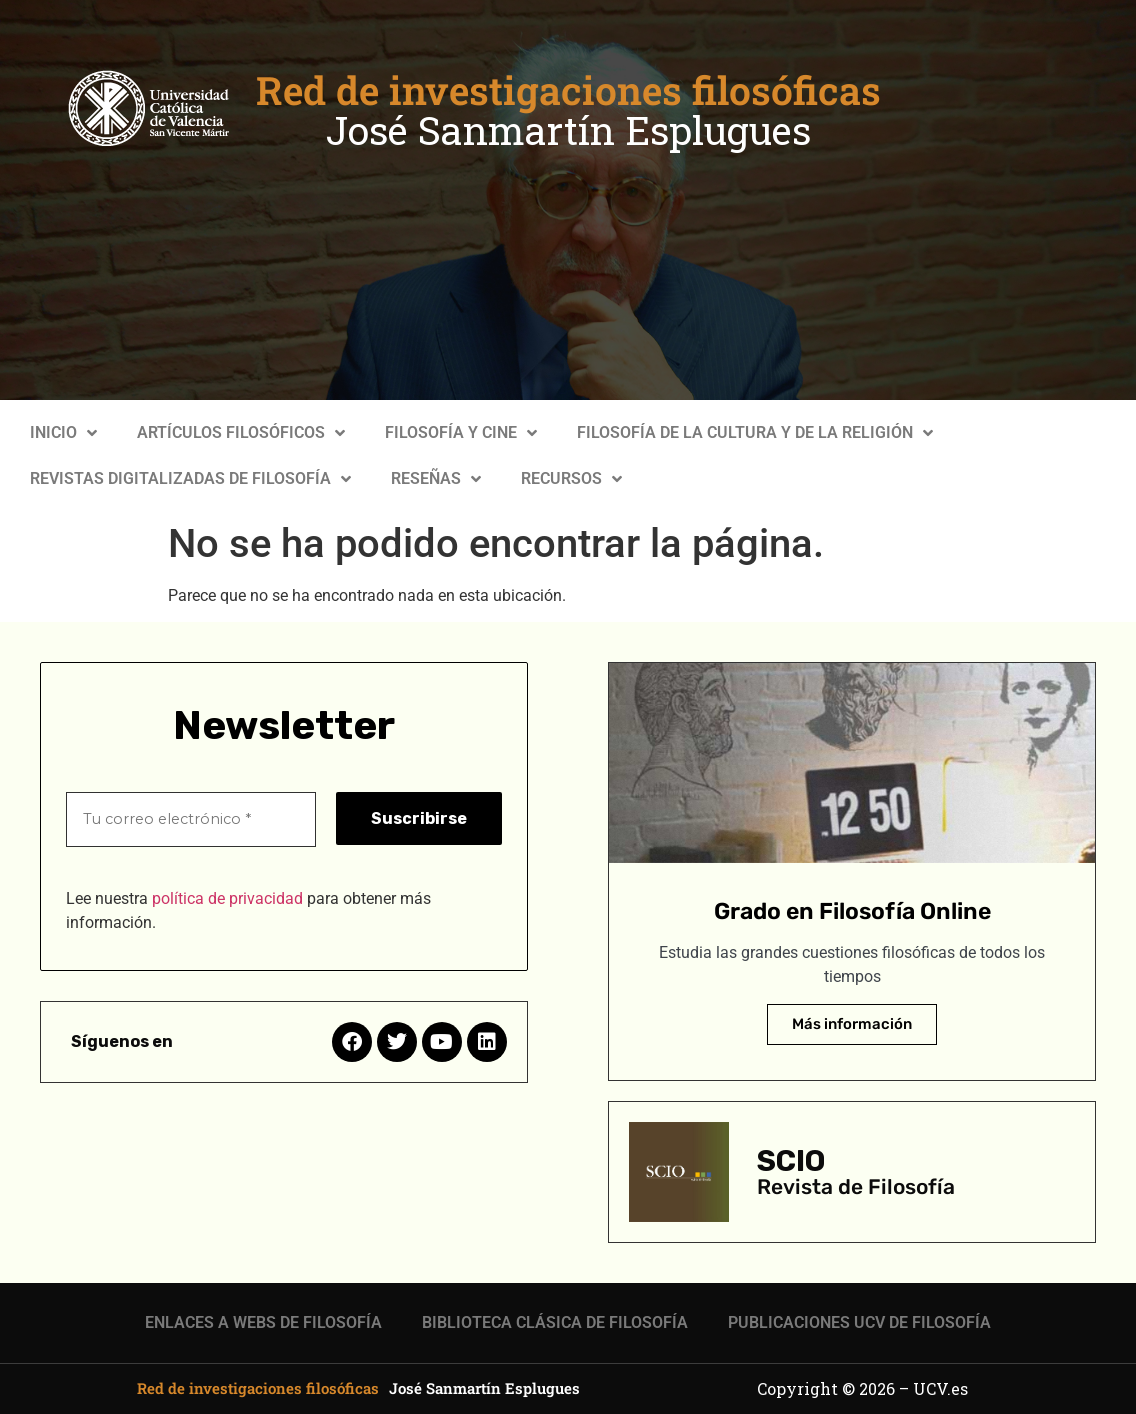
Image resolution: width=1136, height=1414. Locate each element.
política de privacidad (227, 897)
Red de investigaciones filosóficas (568, 90)
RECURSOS (571, 479)
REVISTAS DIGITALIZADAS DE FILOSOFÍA (190, 479)
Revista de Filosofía (856, 1186)
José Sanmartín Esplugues (568, 130)
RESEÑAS (436, 479)
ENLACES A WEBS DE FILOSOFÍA (263, 1322)
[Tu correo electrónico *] (191, 819)
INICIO (63, 433)
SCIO (791, 1161)
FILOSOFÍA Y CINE (461, 433)
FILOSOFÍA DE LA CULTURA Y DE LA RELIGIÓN (755, 433)
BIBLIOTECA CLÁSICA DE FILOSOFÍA (555, 1322)
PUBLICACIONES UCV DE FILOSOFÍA (859, 1322)
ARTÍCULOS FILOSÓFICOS (241, 433)
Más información (852, 1024)
